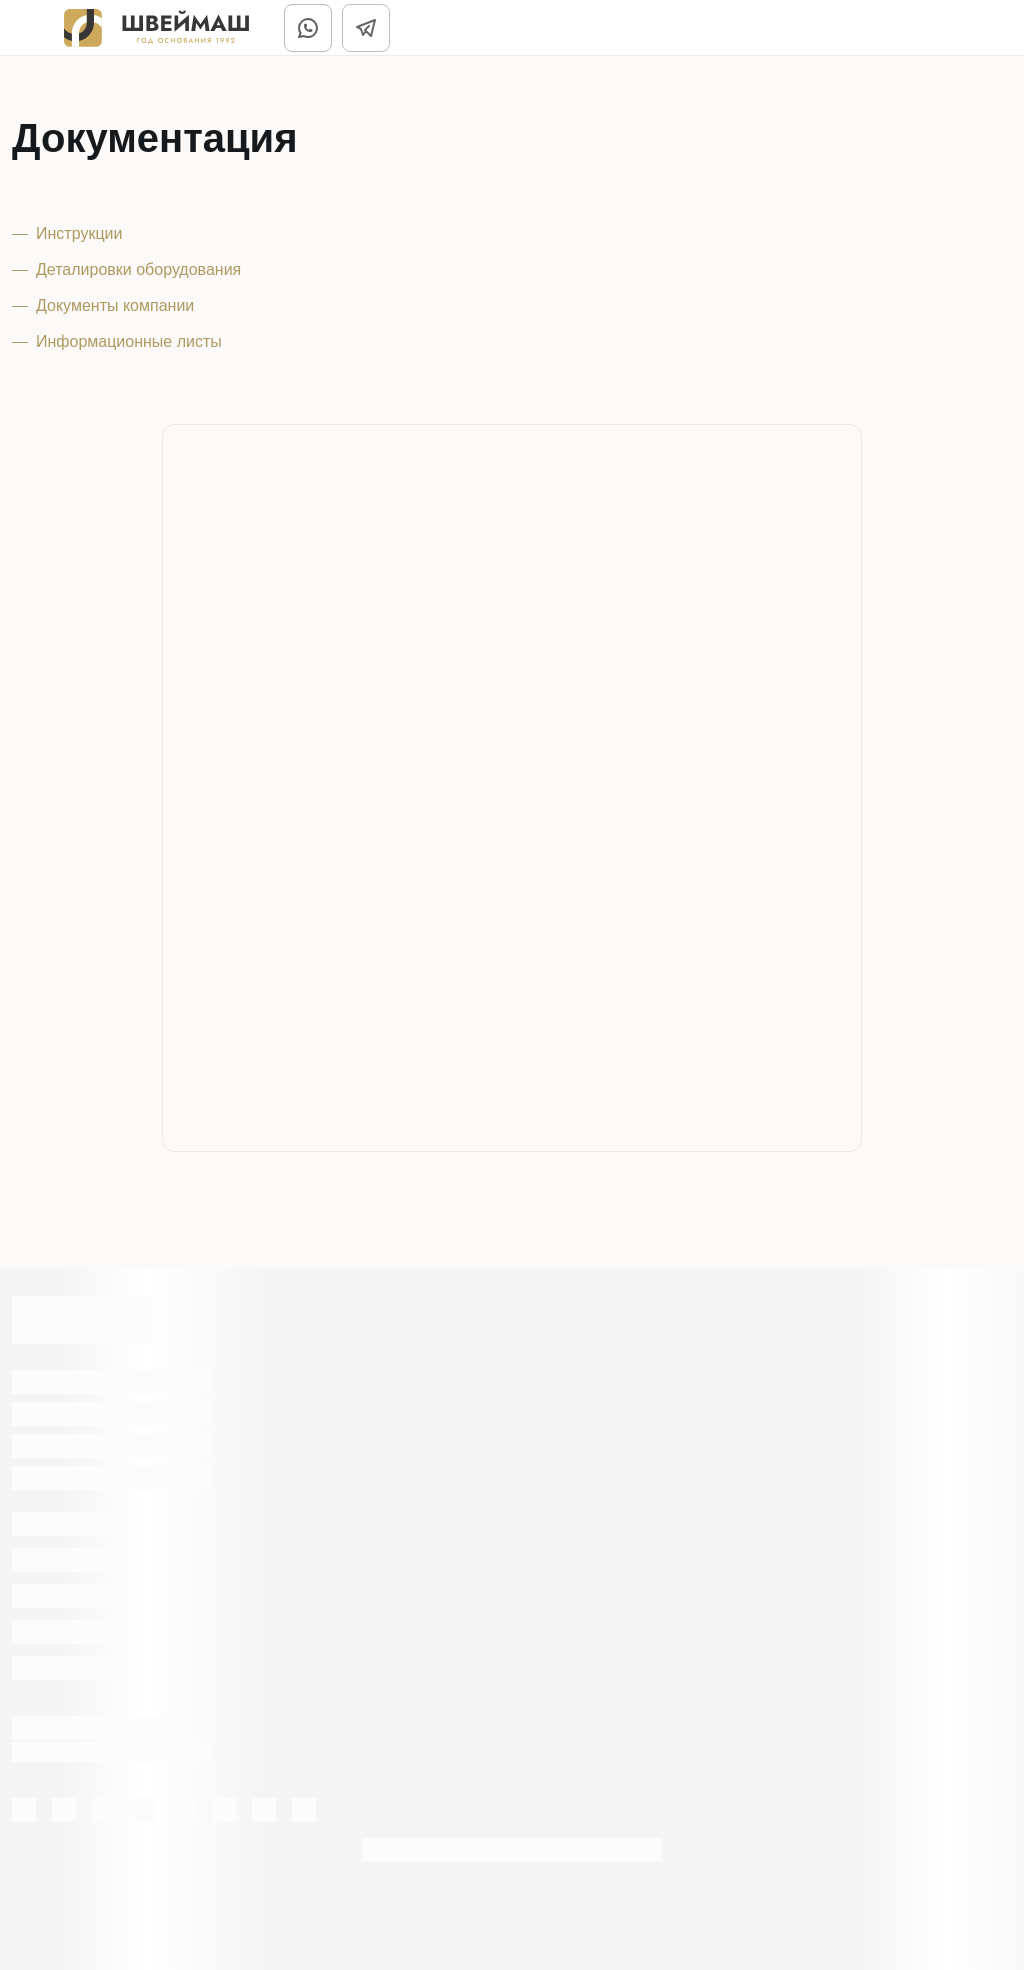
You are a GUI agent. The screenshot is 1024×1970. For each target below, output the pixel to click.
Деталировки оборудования (138, 269)
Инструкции (79, 233)
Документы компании (115, 305)
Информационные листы (129, 341)
